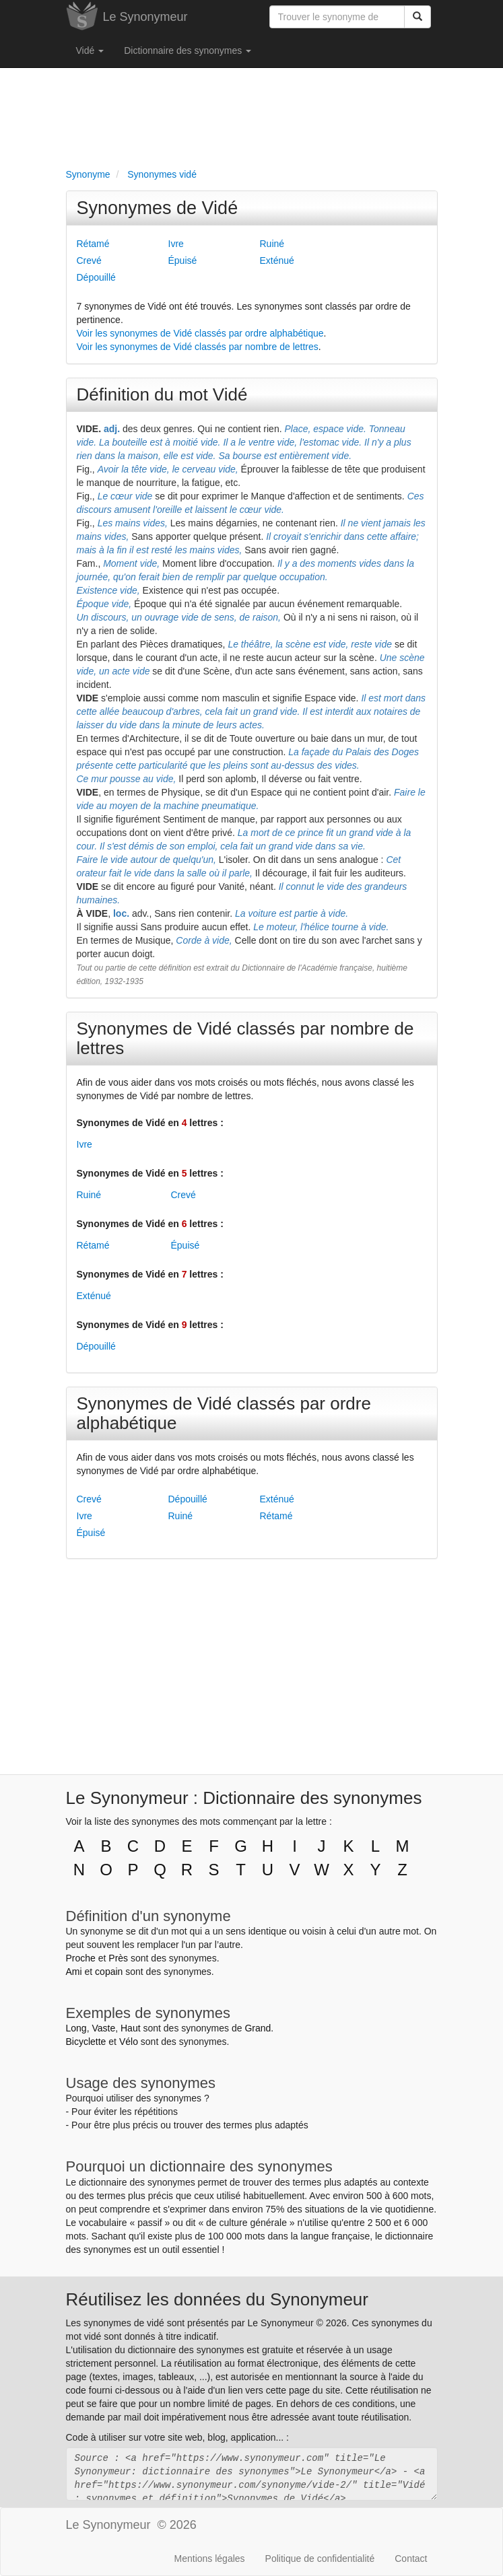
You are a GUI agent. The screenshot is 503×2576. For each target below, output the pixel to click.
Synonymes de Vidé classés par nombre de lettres (245, 1038)
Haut (131, 2028)
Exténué (277, 260)
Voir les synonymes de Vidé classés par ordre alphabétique (200, 333)
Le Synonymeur (145, 17)
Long (76, 2028)
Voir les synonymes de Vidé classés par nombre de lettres (197, 346)
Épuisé (182, 260)
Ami (74, 1971)
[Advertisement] (252, 115)
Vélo (128, 2041)
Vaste (103, 2028)
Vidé (90, 50)
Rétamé (93, 243)
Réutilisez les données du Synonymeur (217, 2299)
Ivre (176, 243)
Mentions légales (209, 2558)
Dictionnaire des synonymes (187, 50)
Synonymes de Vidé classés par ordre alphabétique (224, 1413)
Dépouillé (96, 277)
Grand (257, 2028)
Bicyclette (86, 2041)
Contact (411, 2558)
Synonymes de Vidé (157, 208)
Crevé (89, 260)
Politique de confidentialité (320, 2558)
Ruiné (272, 243)
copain (109, 1971)
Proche (81, 1958)
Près (118, 1958)
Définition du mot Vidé (162, 394)
